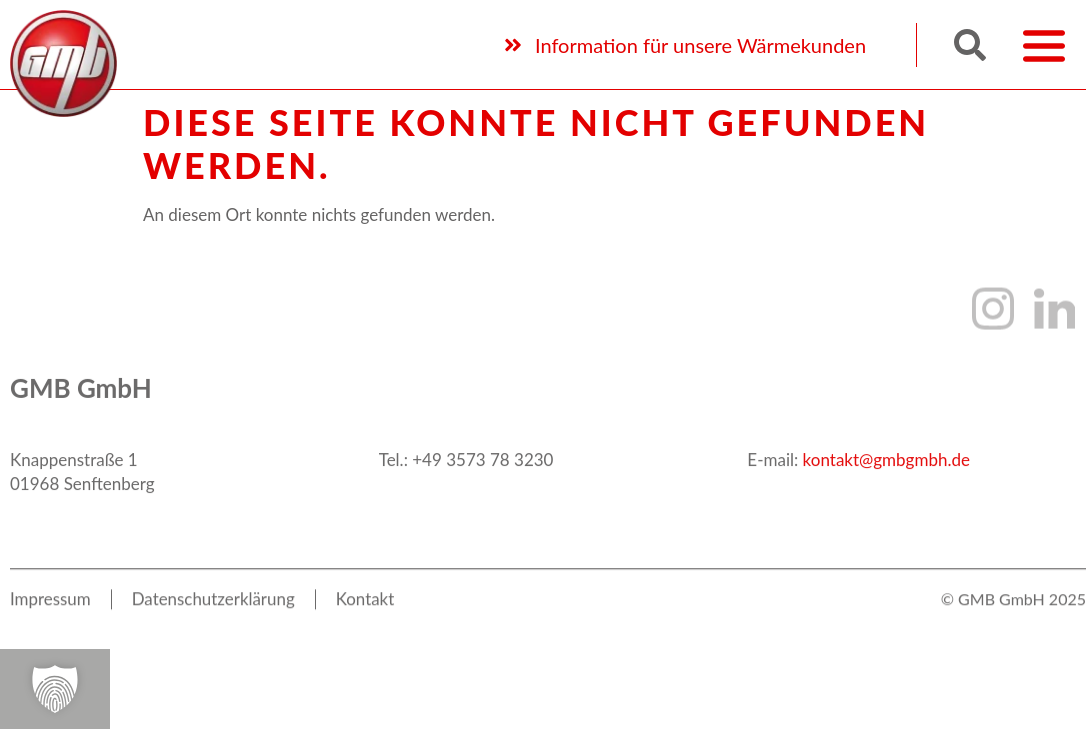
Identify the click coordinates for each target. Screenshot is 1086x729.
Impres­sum (50, 612)
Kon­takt (366, 612)
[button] (970, 42)
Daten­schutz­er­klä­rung (214, 612)
